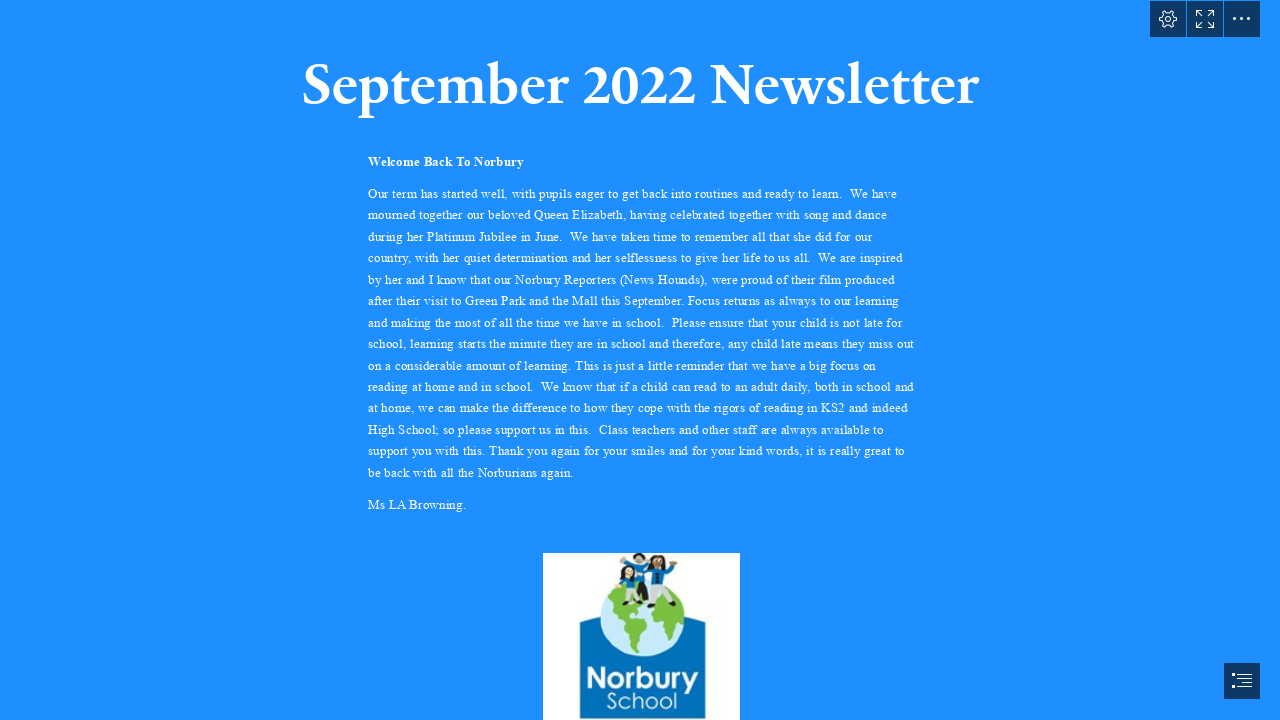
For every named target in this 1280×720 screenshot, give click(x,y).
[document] (640, 360)
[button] (1168, 19)
